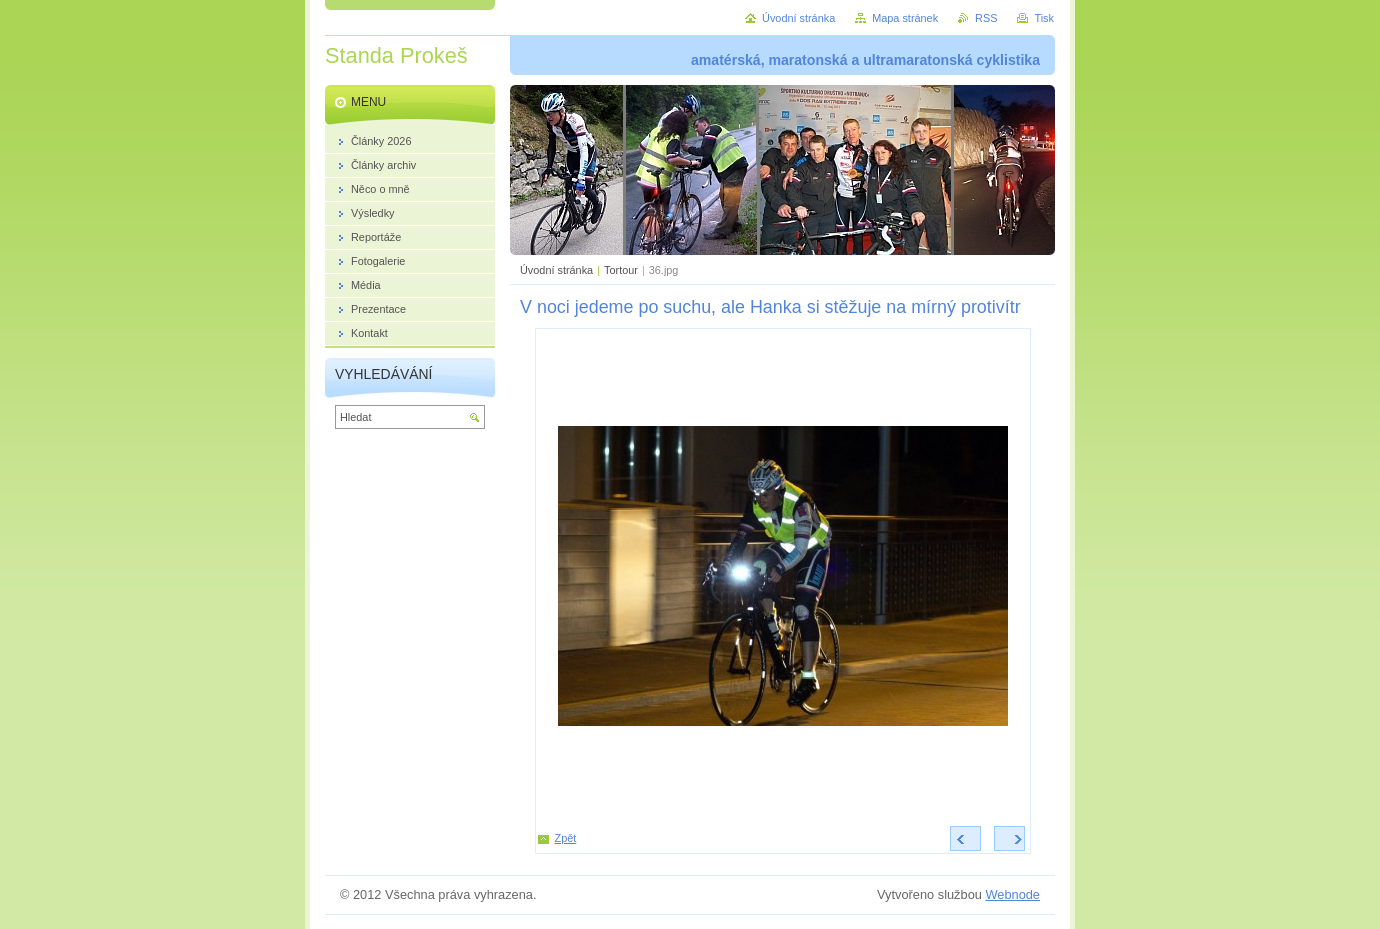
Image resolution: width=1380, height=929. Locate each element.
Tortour (621, 270)
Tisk (1044, 18)
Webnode (1012, 894)
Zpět (566, 838)
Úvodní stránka (556, 270)
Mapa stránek (905, 18)
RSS (986, 18)
